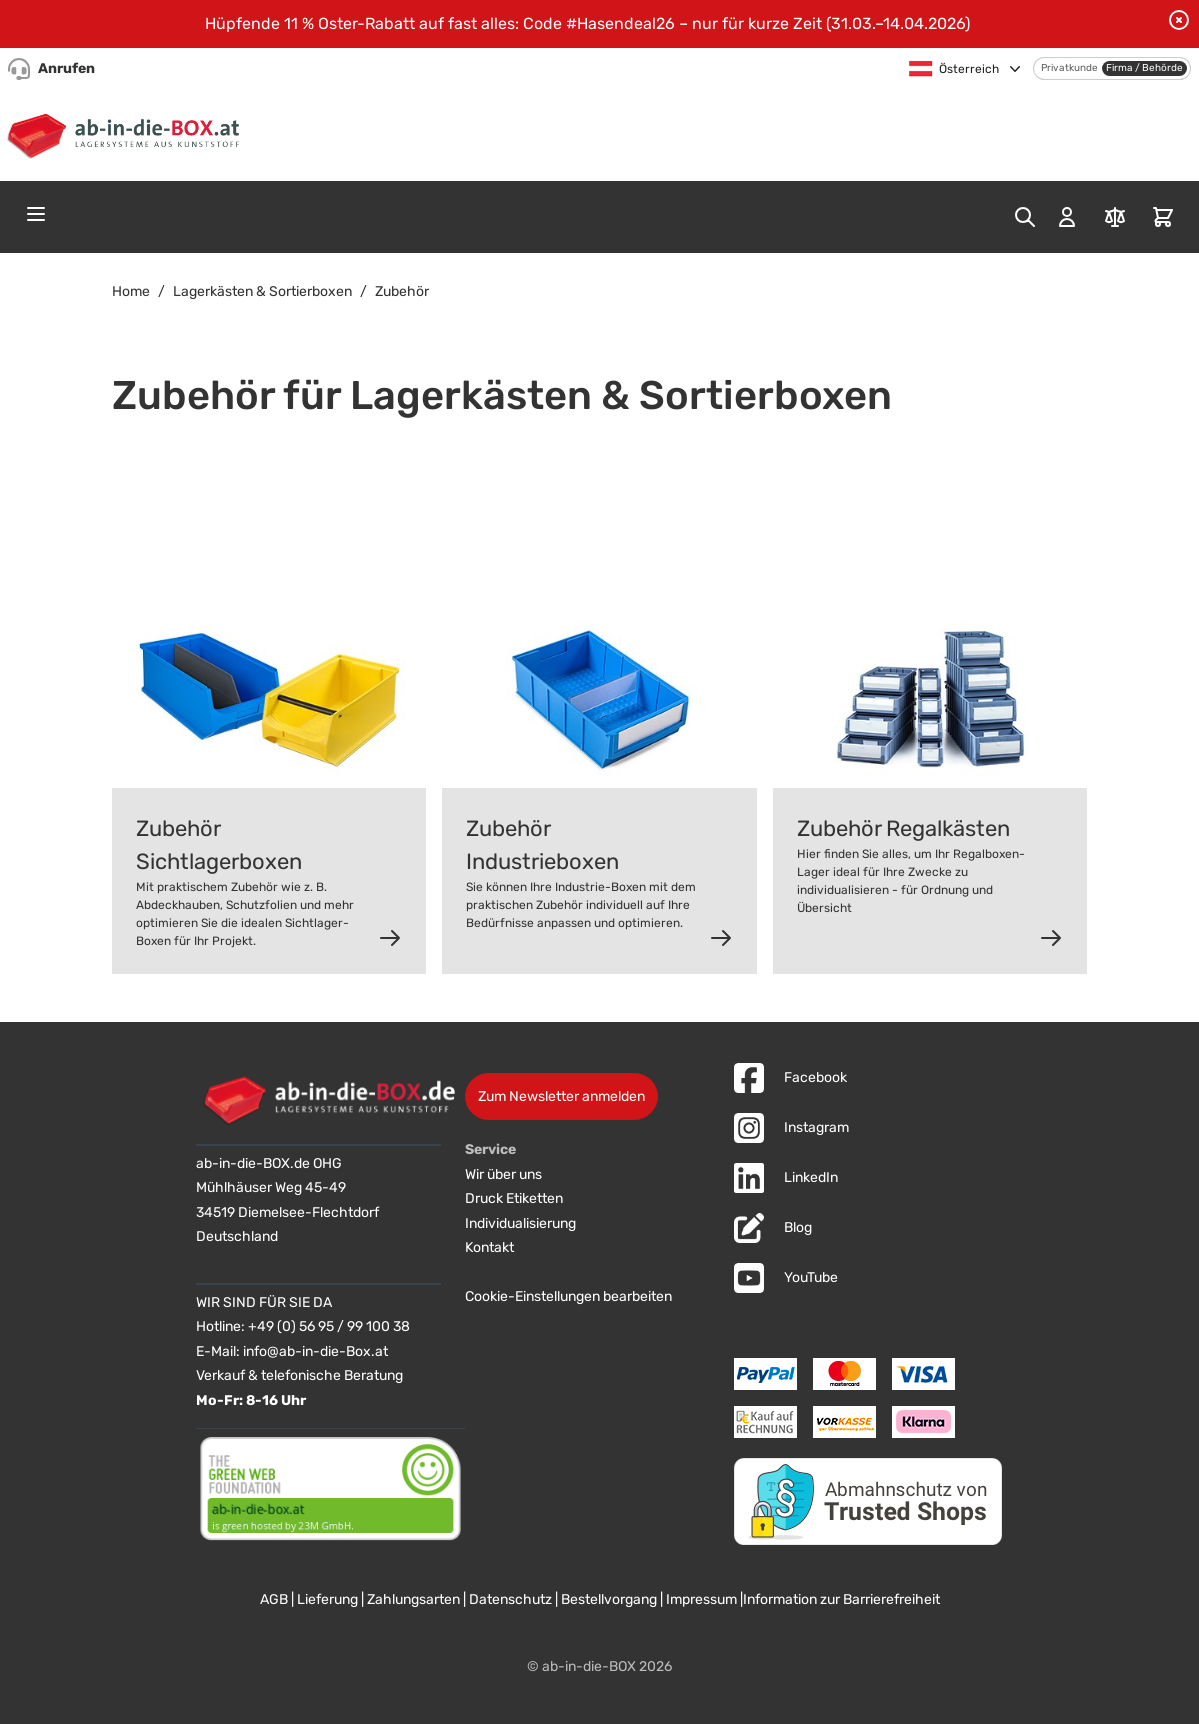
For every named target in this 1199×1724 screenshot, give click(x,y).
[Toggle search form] (1025, 217)
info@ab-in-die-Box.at (315, 1351)
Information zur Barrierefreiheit (841, 1599)
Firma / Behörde (1144, 68)
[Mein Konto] (1067, 217)
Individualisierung (520, 1223)
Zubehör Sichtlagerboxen (219, 845)
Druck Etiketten (514, 1198)
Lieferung (327, 1599)
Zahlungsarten (413, 1599)
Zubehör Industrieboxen (542, 845)
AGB (274, 1599)
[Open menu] (36, 214)
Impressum (701, 1599)
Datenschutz (510, 1599)
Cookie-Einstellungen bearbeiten (568, 1296)
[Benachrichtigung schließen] (1179, 20)
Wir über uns (503, 1174)
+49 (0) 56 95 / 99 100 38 (329, 1326)
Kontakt (489, 1247)
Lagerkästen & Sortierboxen (262, 291)
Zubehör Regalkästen (903, 828)
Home (131, 291)
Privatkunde (1069, 68)
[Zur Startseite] (127, 133)
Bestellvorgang (609, 1599)
